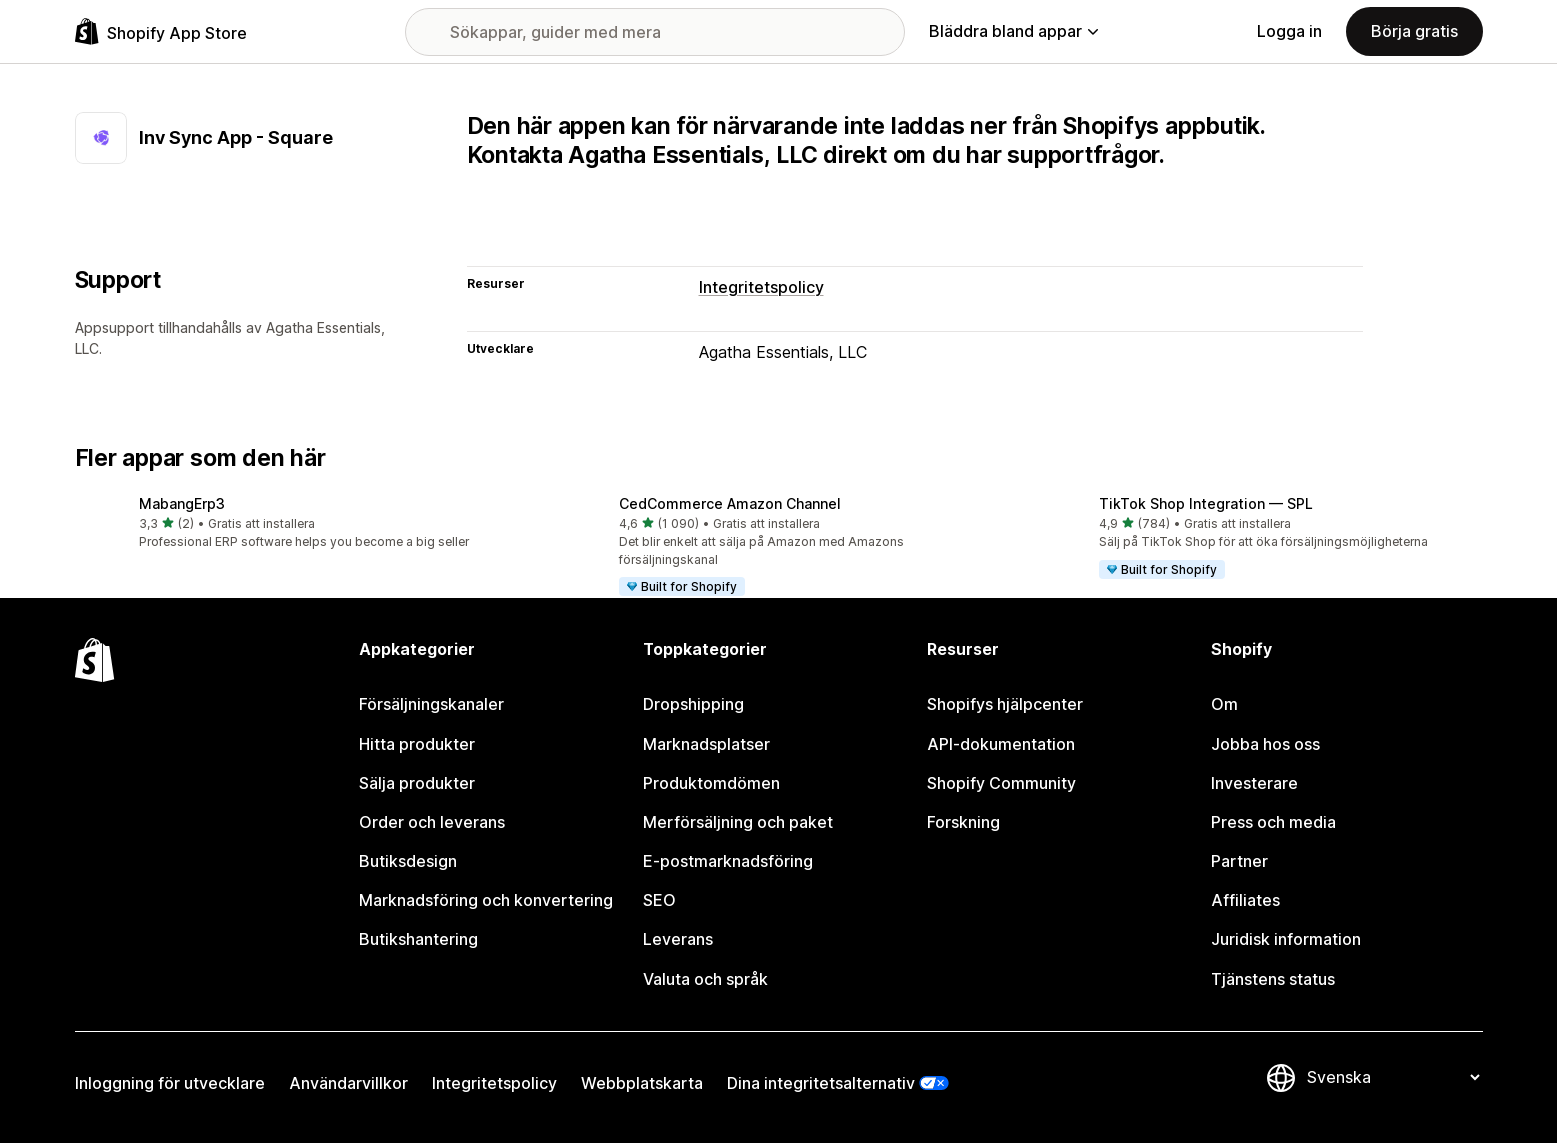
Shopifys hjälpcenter (1005, 704)
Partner (1239, 861)
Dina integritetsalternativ (821, 1083)
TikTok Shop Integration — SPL (1206, 503)
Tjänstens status (1273, 979)
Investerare (1254, 783)
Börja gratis (1414, 31)
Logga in (1289, 31)
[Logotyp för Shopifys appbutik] (161, 31)
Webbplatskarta (642, 1083)
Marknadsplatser (706, 744)
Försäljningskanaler (431, 704)
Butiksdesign (408, 861)
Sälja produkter (417, 783)
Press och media (1273, 822)
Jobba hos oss (1265, 744)
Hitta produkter (417, 744)
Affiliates (1245, 900)
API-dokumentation (1001, 744)
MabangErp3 (182, 503)
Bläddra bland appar (1013, 31)
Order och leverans (432, 822)
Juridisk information (1286, 939)
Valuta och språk (705, 979)
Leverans (678, 939)
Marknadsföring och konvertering (486, 900)
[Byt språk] (1393, 1078)
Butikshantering (418, 939)
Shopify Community (1001, 783)
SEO (659, 900)
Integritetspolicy (761, 287)
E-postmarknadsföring (728, 861)
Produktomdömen (711, 783)
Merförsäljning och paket (738, 822)
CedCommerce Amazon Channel (730, 503)
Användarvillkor (348, 1083)
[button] (299, 523)
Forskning (963, 822)
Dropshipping (693, 704)
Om (1224, 704)
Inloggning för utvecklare (170, 1083)
